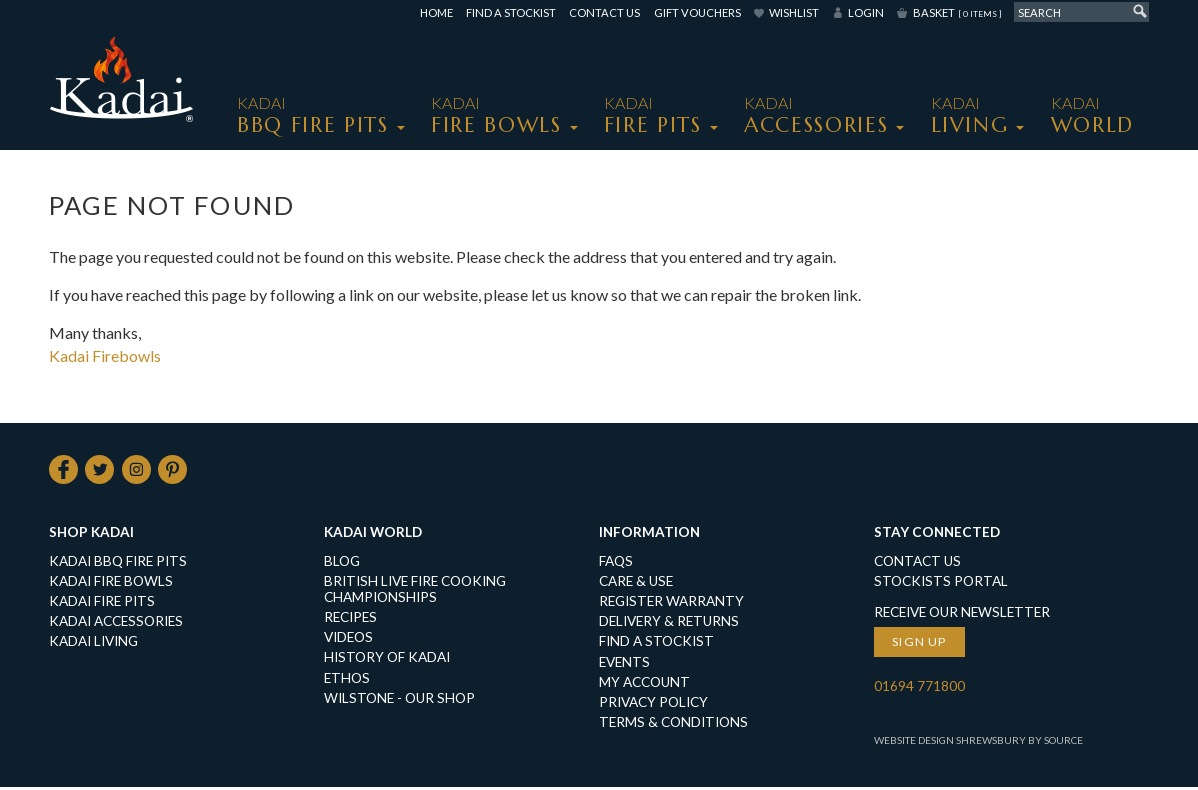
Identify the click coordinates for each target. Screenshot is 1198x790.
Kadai (1092, 115)
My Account (644, 685)
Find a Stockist (511, 12)
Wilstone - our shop (399, 701)
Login (866, 12)
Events (624, 665)
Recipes (350, 620)
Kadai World (373, 535)
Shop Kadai (91, 535)
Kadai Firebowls (105, 355)
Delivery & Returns (669, 624)
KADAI (313, 115)
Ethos (347, 681)
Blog (342, 564)
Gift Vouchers (697, 12)
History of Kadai (387, 660)
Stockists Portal (941, 584)
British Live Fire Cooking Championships (415, 592)
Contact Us (604, 12)
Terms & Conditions (673, 725)
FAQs (616, 564)
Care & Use (636, 584)
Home (436, 12)
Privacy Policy (653, 705)
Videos (348, 640)
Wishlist (794, 12)
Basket (957, 12)
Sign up (919, 644)
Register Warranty (671, 604)
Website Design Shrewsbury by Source (978, 743)
